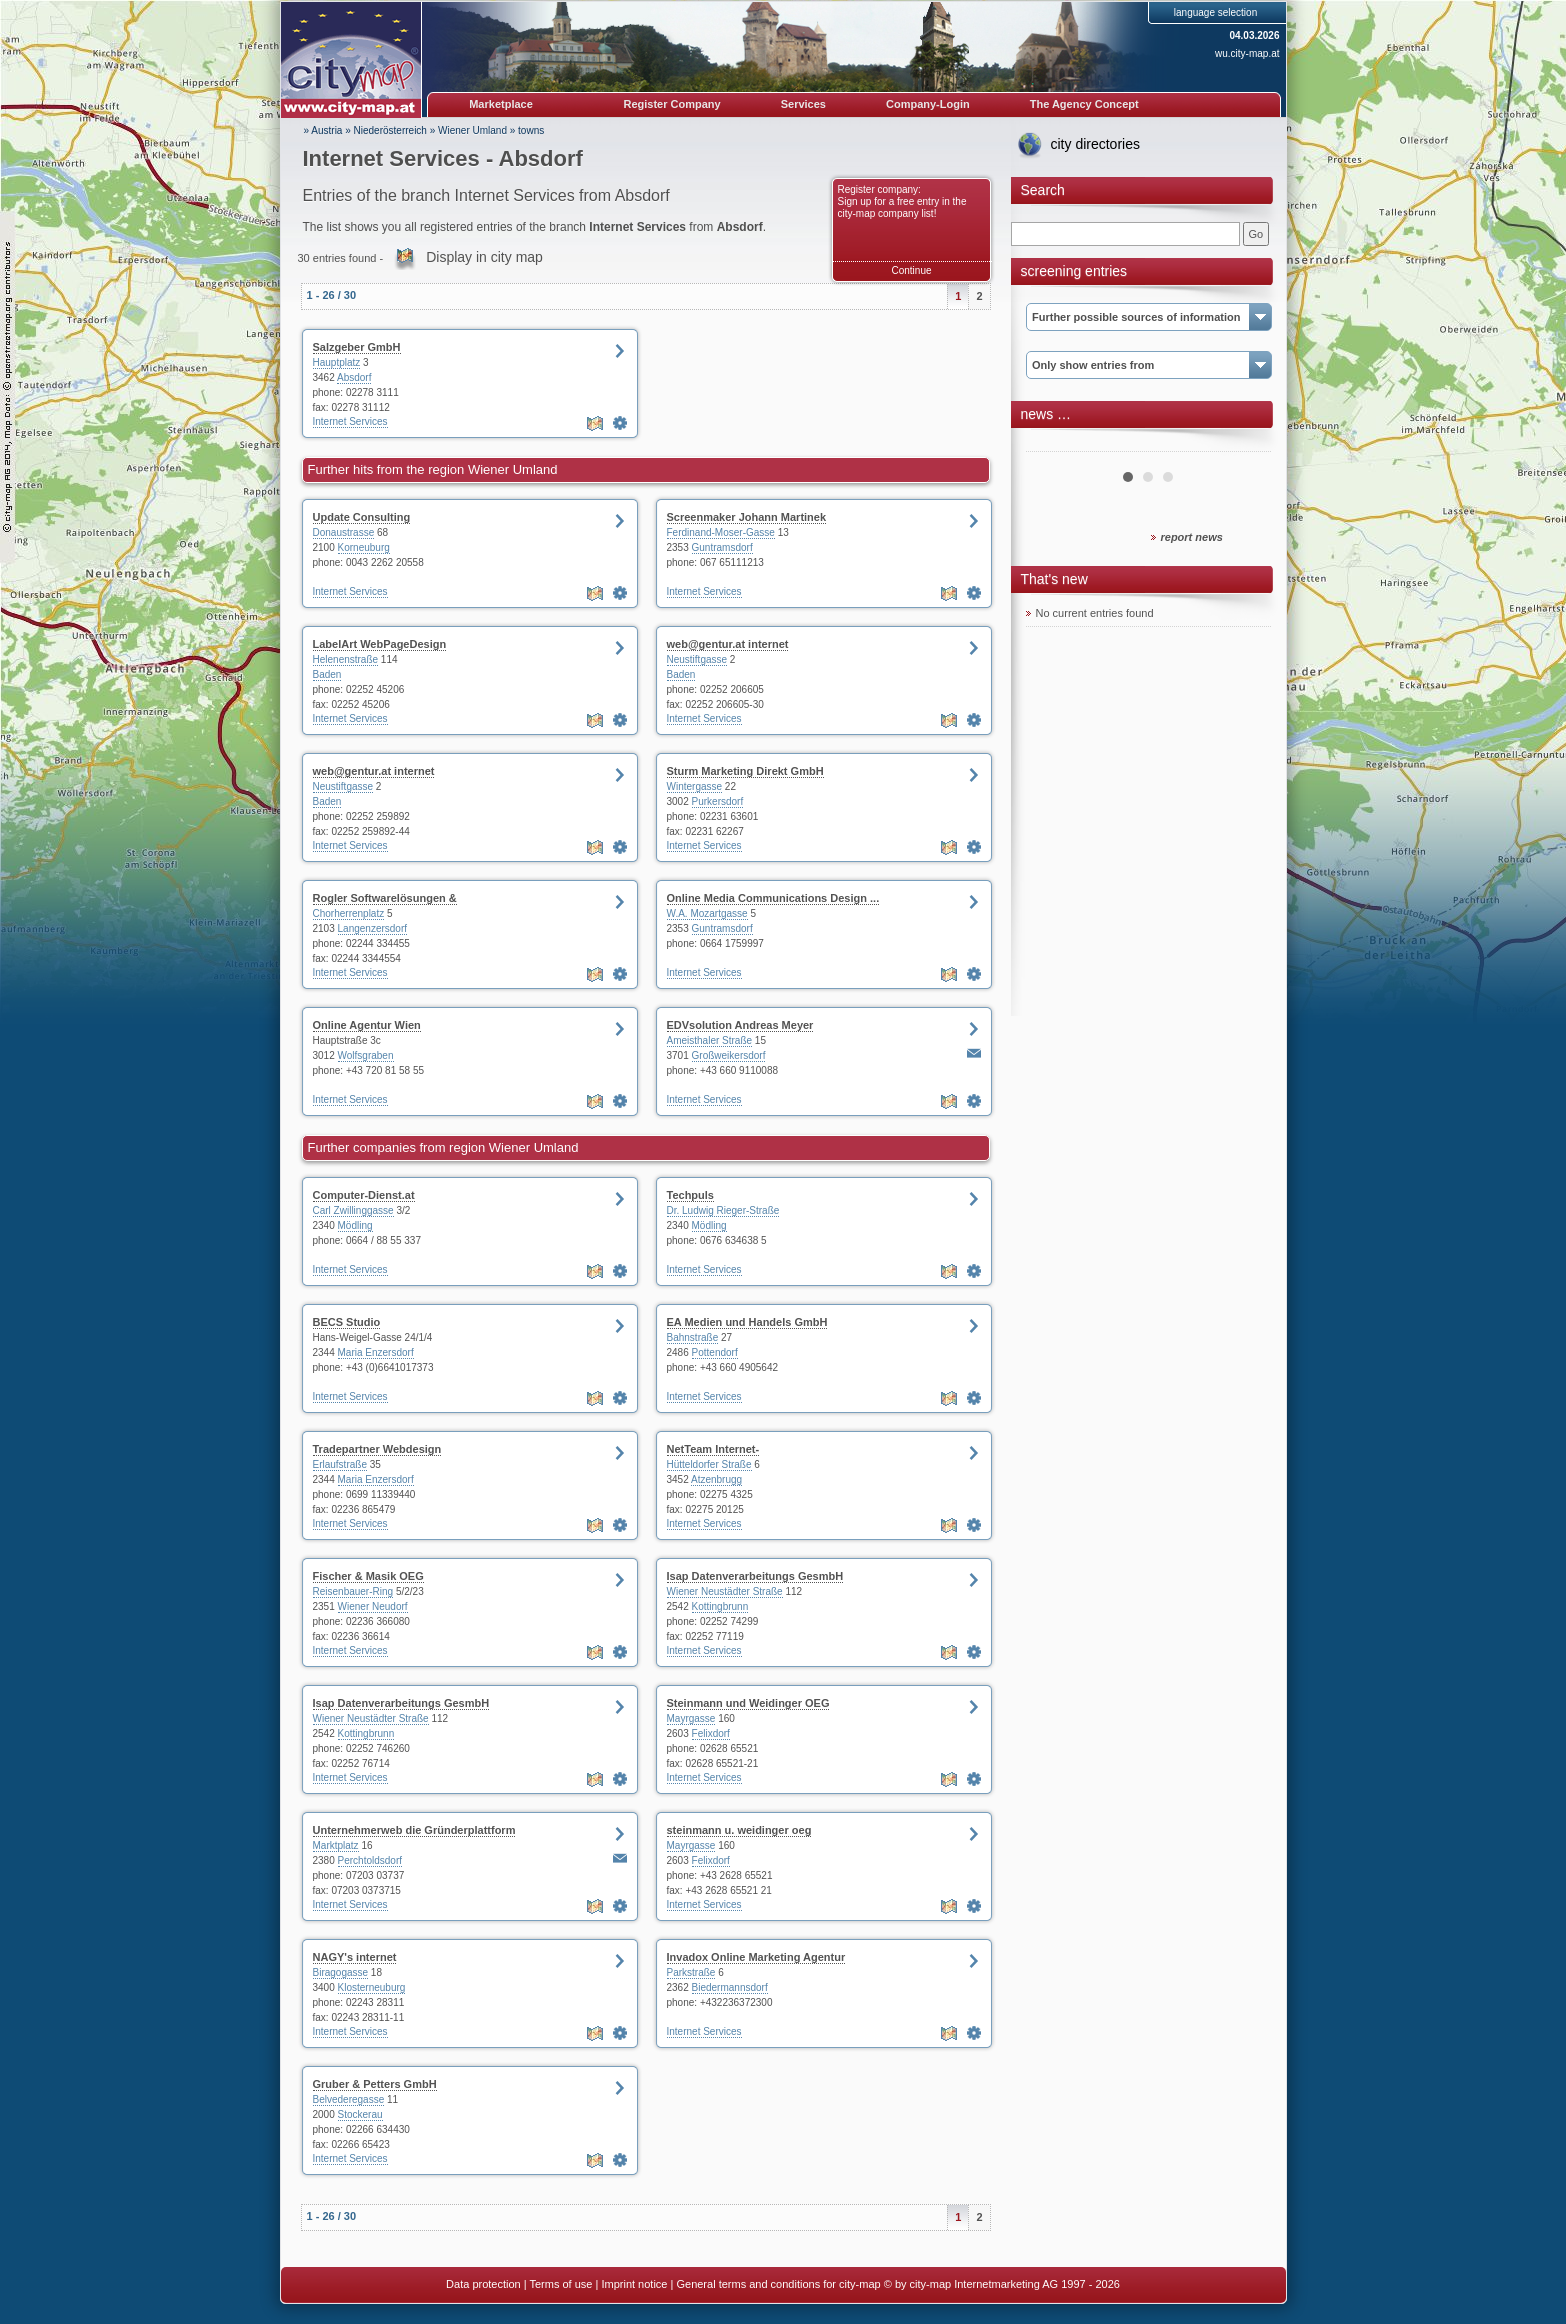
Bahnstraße (693, 1337)
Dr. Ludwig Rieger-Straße (723, 1210)
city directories (1095, 144)
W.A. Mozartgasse (707, 913)
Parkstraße (691, 1972)
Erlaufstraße (340, 1464)
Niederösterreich (390, 130)
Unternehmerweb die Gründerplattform (414, 1830)
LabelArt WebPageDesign (380, 644)
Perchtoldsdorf (370, 1860)
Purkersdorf (718, 801)
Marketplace (501, 104)
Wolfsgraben (366, 1055)
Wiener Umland (472, 130)
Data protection (483, 2284)
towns (531, 130)
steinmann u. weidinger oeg (739, 1830)
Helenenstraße (346, 659)
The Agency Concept (1084, 104)
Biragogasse (341, 1972)
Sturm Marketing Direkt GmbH (745, 771)
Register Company (672, 104)
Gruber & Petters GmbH (375, 2084)
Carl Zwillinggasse (353, 1210)
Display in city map (484, 257)
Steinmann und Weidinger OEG (748, 1703)
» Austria (323, 130)
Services (803, 104)
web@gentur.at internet (728, 644)
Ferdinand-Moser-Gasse (721, 532)
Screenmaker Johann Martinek (747, 517)
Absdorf (354, 377)
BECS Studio (347, 1322)
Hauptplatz (337, 362)
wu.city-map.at (1247, 53)
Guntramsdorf (722, 547)
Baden (327, 674)
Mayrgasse (691, 1718)
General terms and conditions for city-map (778, 2284)
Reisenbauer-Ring (353, 1591)
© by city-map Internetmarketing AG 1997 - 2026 (1002, 2284)
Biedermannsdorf (730, 1987)
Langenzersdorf (373, 928)
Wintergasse (695, 786)
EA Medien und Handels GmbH (747, 1322)
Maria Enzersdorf (376, 1352)
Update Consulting (362, 517)
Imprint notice (634, 2284)
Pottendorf (715, 1352)
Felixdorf (711, 1733)
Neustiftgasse (697, 659)
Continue (911, 270)
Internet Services (350, 421)
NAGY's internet (355, 1957)
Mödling (355, 1225)
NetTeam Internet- (713, 1449)
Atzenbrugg (716, 1479)
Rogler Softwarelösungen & (385, 898)
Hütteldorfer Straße (709, 1464)
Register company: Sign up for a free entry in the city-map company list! (902, 201)
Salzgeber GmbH (357, 347)
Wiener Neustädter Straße (725, 1591)
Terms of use (560, 2284)
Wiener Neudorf (373, 1606)
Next (1245, 444)
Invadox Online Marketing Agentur (756, 1957)
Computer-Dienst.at (364, 1195)
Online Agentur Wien (367, 1025)
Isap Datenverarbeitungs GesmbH (755, 1576)
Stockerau (360, 2114)
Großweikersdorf (729, 1055)
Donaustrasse (344, 532)
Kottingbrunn (720, 1606)
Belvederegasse (349, 2099)
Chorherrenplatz (349, 913)
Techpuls (690, 1195)
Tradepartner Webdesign (377, 1449)
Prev (1052, 444)
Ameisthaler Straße (710, 1040)
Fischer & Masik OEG (368, 1576)
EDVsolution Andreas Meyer (740, 1025)
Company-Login (928, 104)
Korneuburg (364, 547)
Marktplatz (336, 1845)
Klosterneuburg (372, 1987)
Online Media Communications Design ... (773, 898)
